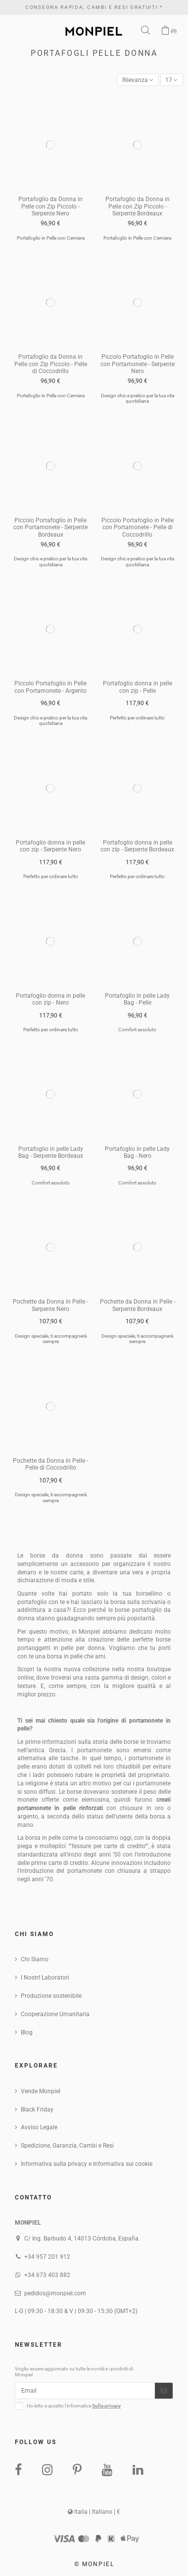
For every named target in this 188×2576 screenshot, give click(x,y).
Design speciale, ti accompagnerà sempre (51, 1339)
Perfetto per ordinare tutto (137, 717)
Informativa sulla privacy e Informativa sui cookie (86, 2163)
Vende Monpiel (40, 2091)
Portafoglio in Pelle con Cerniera (51, 238)
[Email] (85, 2391)
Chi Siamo (34, 1959)
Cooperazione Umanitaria (55, 2014)
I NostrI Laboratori (45, 1977)
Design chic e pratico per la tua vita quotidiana (137, 398)
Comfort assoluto (137, 1029)
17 (171, 80)
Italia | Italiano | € (94, 2511)
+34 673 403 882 (47, 2275)
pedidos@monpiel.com (55, 2293)
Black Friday (37, 2109)
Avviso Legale (39, 2127)
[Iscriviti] (164, 2391)
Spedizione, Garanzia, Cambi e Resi (67, 2145)
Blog (27, 2032)
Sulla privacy (106, 2405)
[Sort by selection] (138, 80)
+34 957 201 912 (47, 2256)
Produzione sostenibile (51, 1995)
